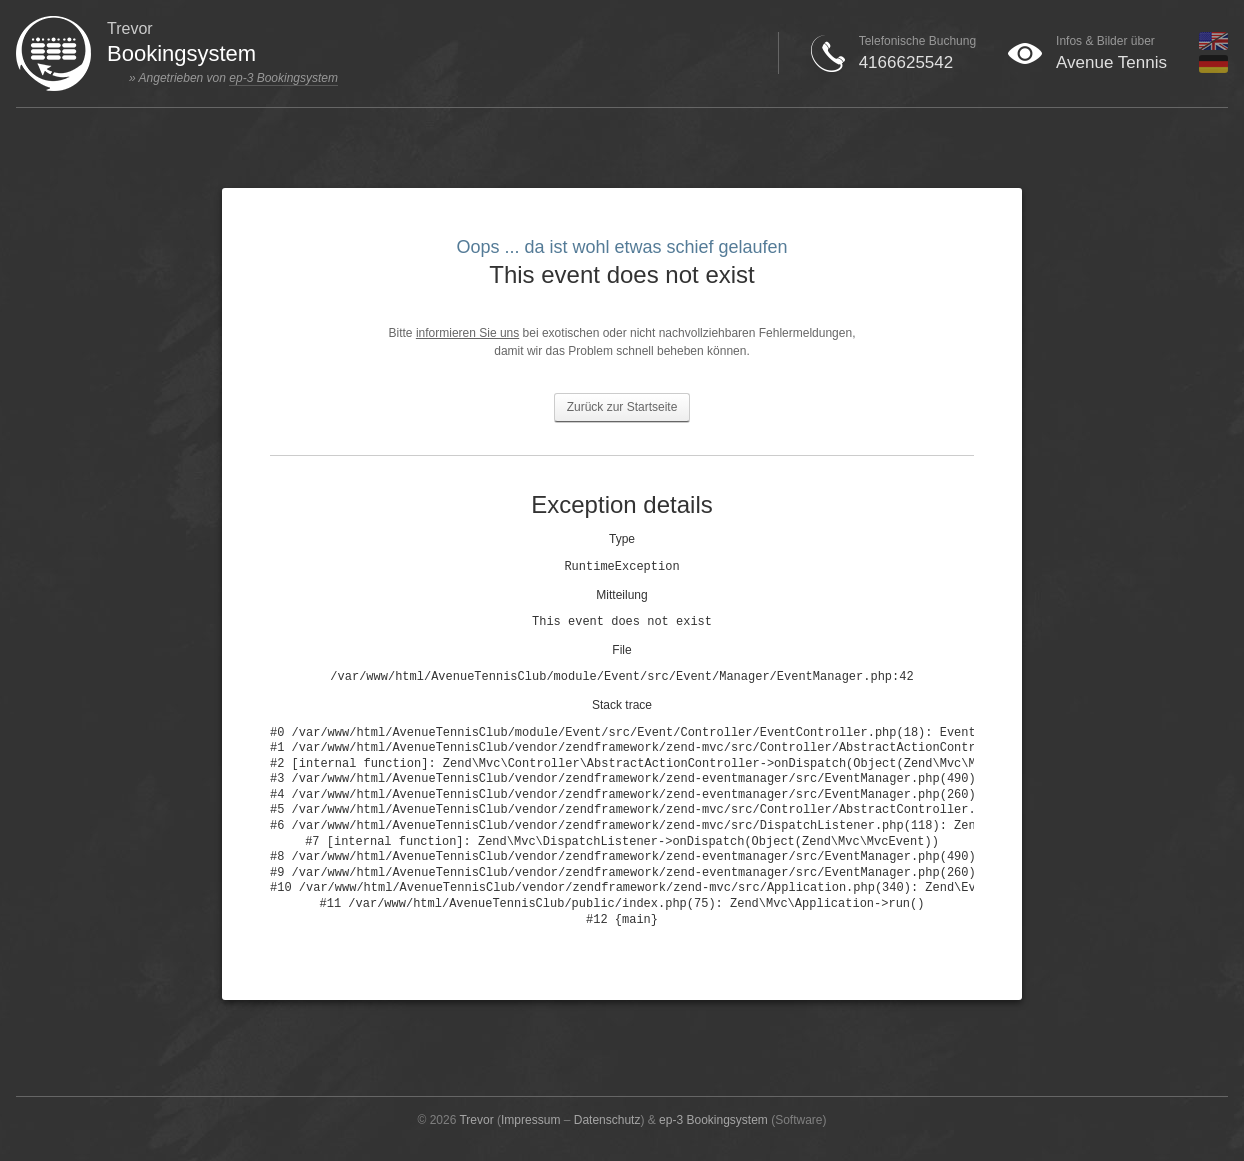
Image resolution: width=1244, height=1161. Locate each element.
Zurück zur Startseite (622, 407)
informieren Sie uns (467, 333)
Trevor (476, 1120)
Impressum (530, 1120)
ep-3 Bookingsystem (283, 78)
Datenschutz (607, 1120)
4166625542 (906, 62)
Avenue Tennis (1111, 62)
